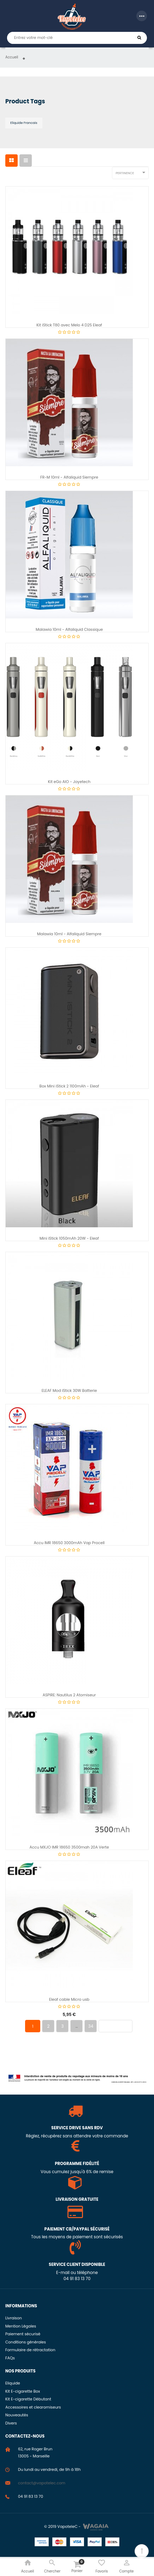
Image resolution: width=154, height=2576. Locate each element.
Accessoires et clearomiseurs (33, 2407)
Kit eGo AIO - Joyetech (69, 781)
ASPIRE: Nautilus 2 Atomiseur (69, 1695)
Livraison (13, 2318)
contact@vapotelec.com (41, 2483)
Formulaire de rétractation (30, 2350)
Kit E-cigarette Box (22, 2391)
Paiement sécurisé (22, 2334)
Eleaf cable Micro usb (69, 1999)
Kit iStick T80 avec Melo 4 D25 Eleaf (69, 325)
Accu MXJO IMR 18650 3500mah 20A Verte (69, 1847)
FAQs (10, 2358)
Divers (11, 2423)
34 (90, 2026)
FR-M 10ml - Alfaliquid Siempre (69, 477)
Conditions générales (25, 2342)
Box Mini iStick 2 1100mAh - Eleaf (69, 1086)
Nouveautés (16, 2415)
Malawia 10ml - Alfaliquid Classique (69, 629)
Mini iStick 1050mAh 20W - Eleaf (69, 1238)
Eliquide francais (23, 122)
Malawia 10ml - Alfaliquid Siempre (69, 934)
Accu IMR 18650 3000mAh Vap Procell (69, 1543)
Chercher (139, 38)
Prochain (115, 2026)
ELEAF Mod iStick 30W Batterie (69, 1390)
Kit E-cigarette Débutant (28, 2399)
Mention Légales (20, 2326)
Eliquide (12, 2383)
